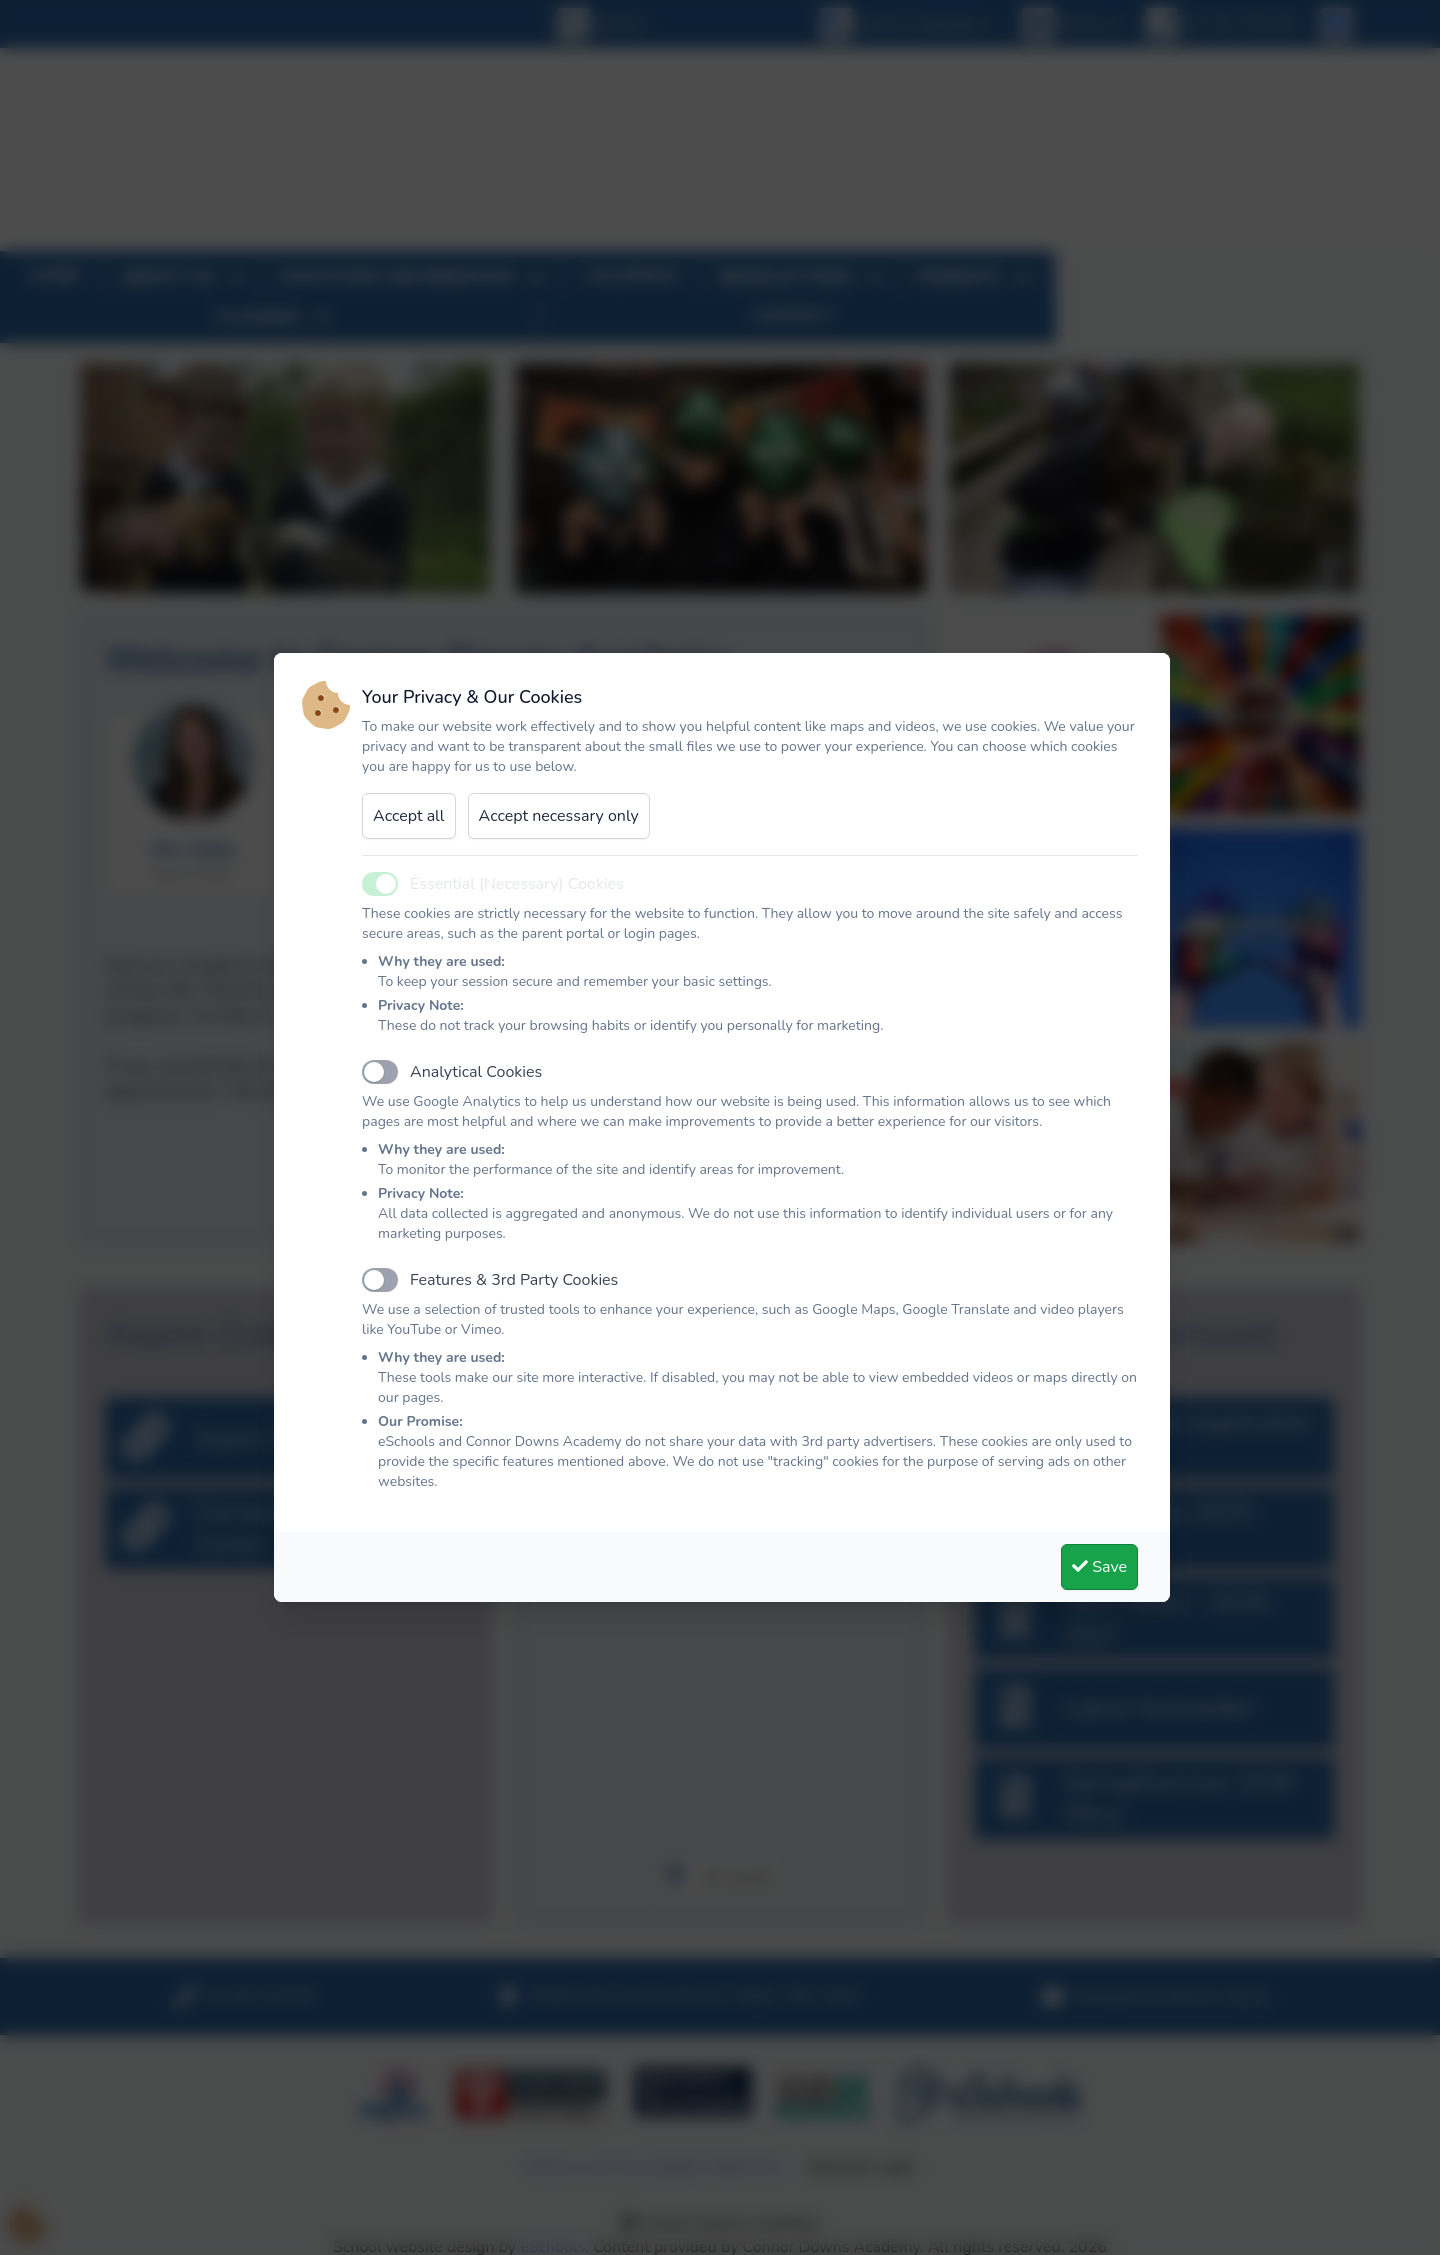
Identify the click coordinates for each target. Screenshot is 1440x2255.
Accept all (409, 816)
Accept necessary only (559, 816)
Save (1099, 1567)
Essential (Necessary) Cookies (517, 884)
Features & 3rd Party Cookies (514, 1280)
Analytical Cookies (476, 1072)
